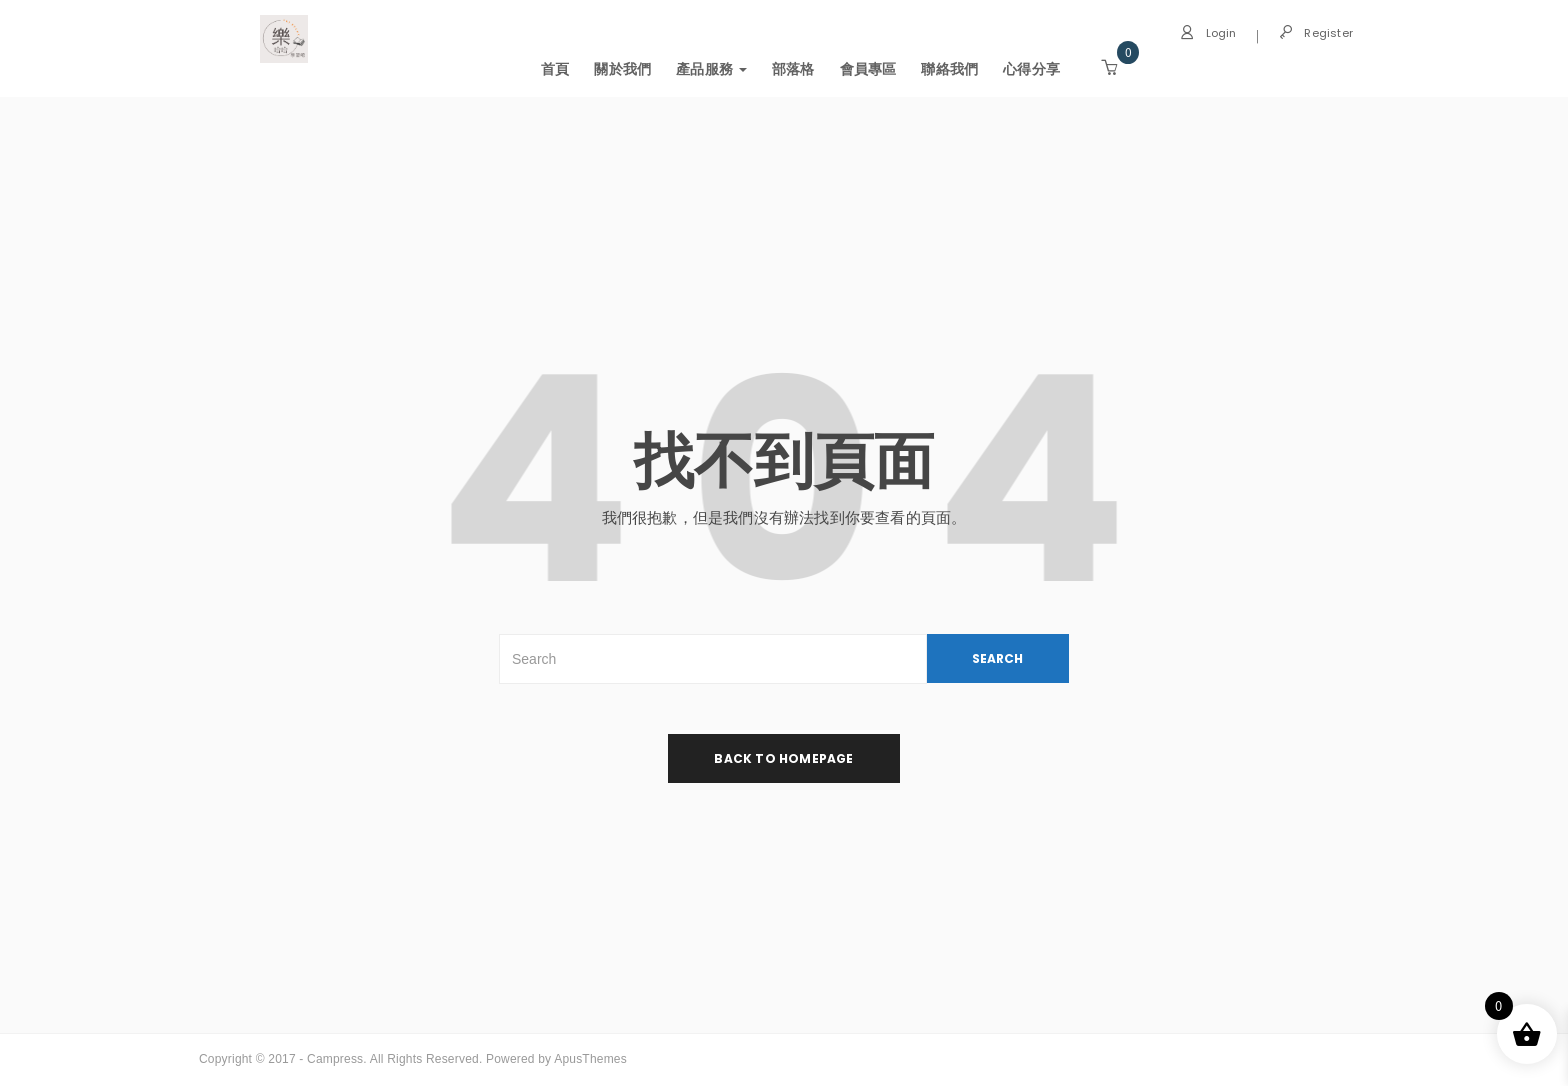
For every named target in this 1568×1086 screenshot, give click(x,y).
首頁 (555, 69)
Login (1208, 33)
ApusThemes (590, 1059)
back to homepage (783, 758)
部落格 (793, 69)
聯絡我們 (949, 69)
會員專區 (868, 69)
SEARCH (997, 658)
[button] (1109, 68)
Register (1316, 33)
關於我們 (622, 69)
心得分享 (1031, 69)
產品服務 (711, 69)
